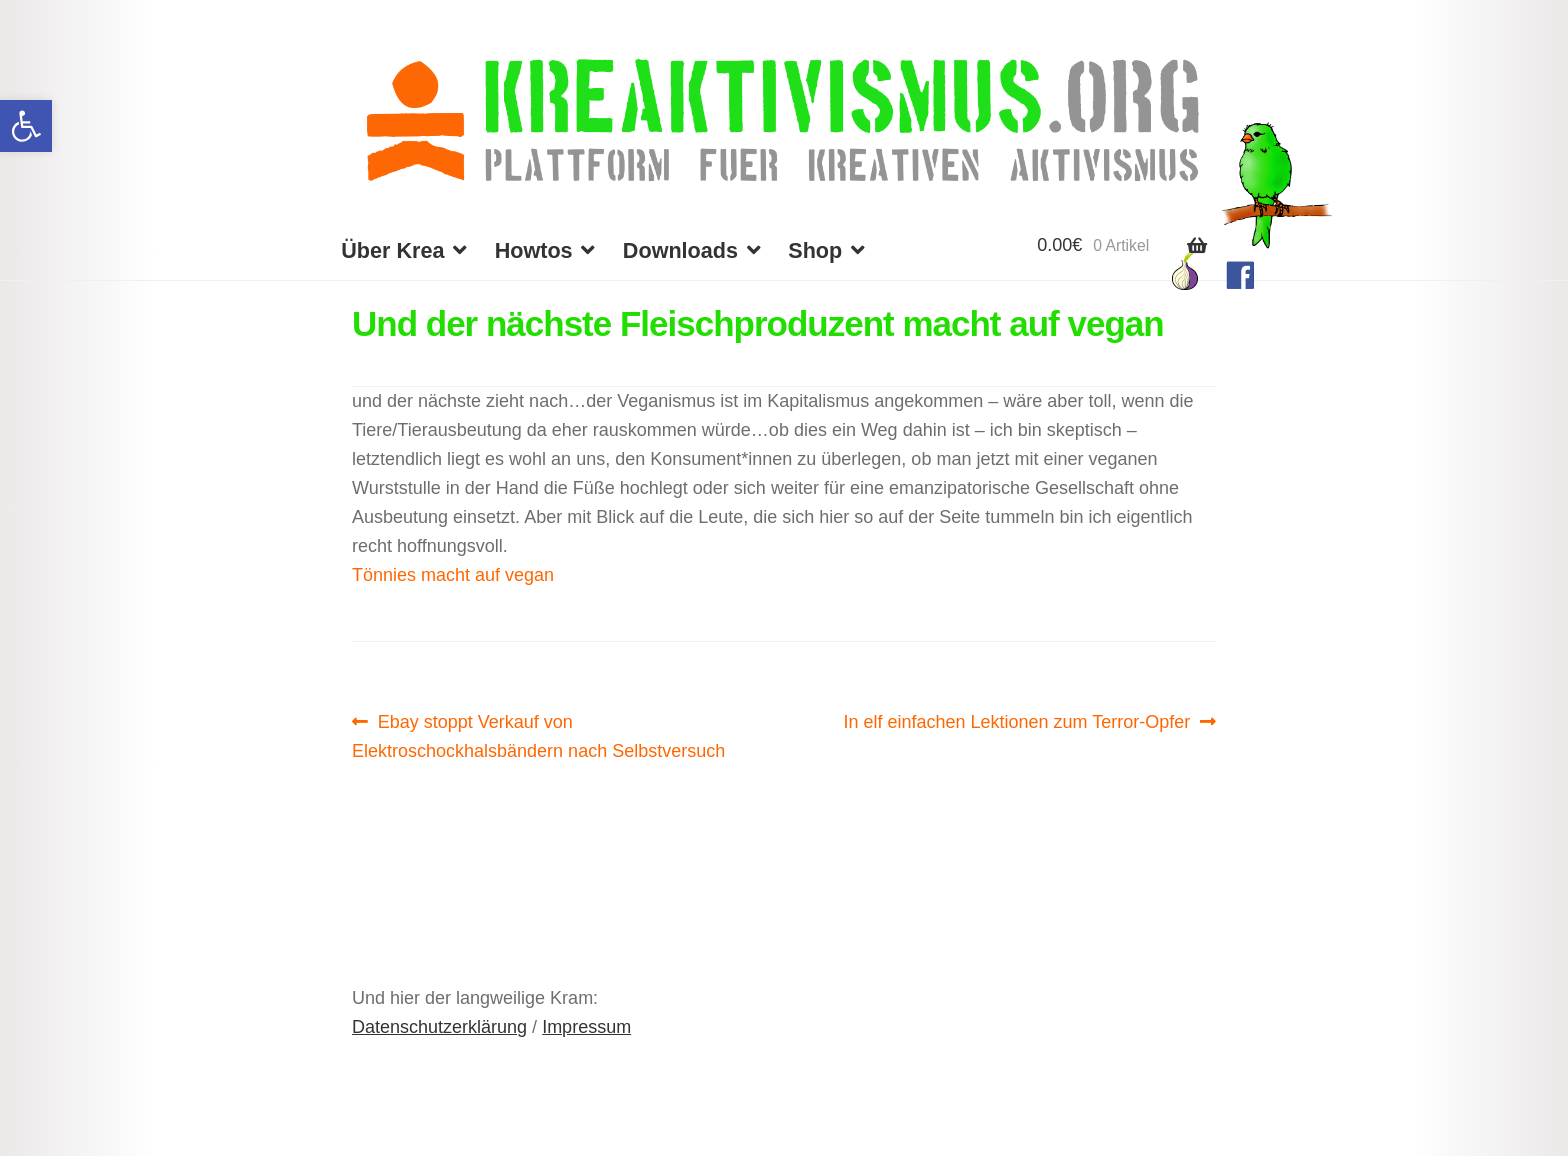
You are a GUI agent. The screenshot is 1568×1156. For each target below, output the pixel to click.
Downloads (680, 250)
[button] (26, 126)
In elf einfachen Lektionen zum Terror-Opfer (1016, 722)
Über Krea (392, 250)
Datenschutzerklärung (439, 1027)
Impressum (586, 1027)
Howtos (534, 250)
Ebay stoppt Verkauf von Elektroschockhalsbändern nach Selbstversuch (538, 734)
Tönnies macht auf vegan (453, 575)
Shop (815, 250)
